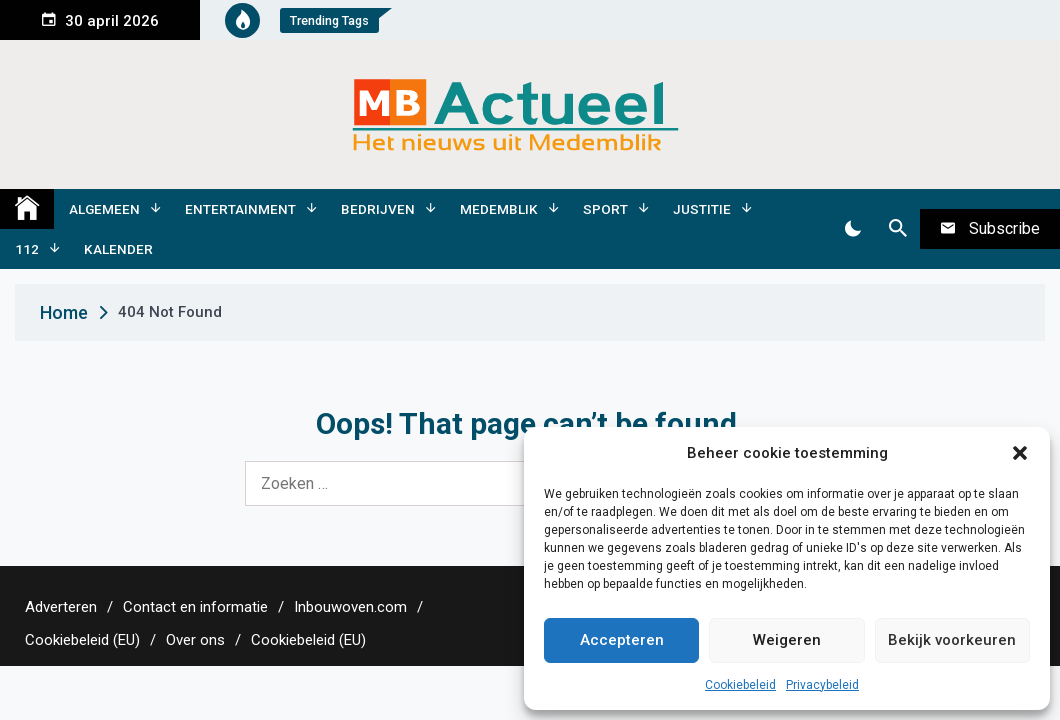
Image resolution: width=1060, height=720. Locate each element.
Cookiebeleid (740, 685)
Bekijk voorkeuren (952, 640)
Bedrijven (378, 209)
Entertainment (240, 209)
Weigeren (787, 640)
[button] (1020, 453)
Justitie (702, 209)
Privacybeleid (822, 685)
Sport (605, 209)
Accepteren (622, 640)
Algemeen (104, 209)
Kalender (118, 249)
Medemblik (499, 209)
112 (27, 249)
